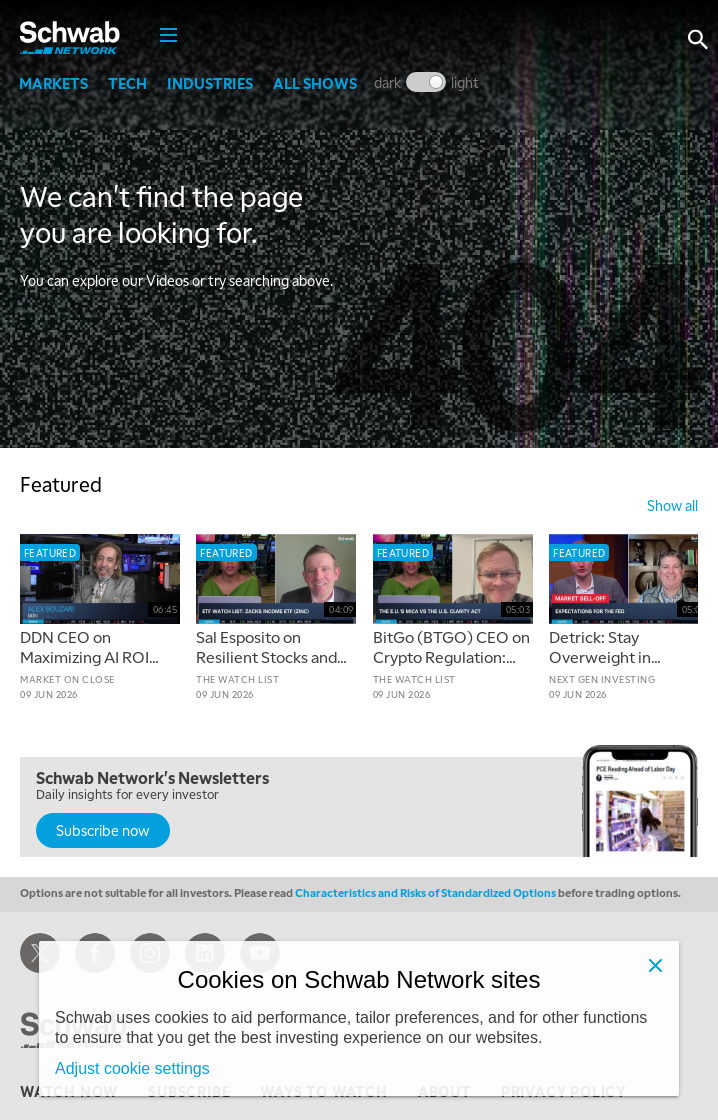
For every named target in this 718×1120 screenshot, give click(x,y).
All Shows (316, 83)
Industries (211, 83)
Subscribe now (103, 830)
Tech (128, 83)
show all (672, 505)
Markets (54, 83)
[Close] (655, 965)
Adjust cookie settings (132, 1068)
